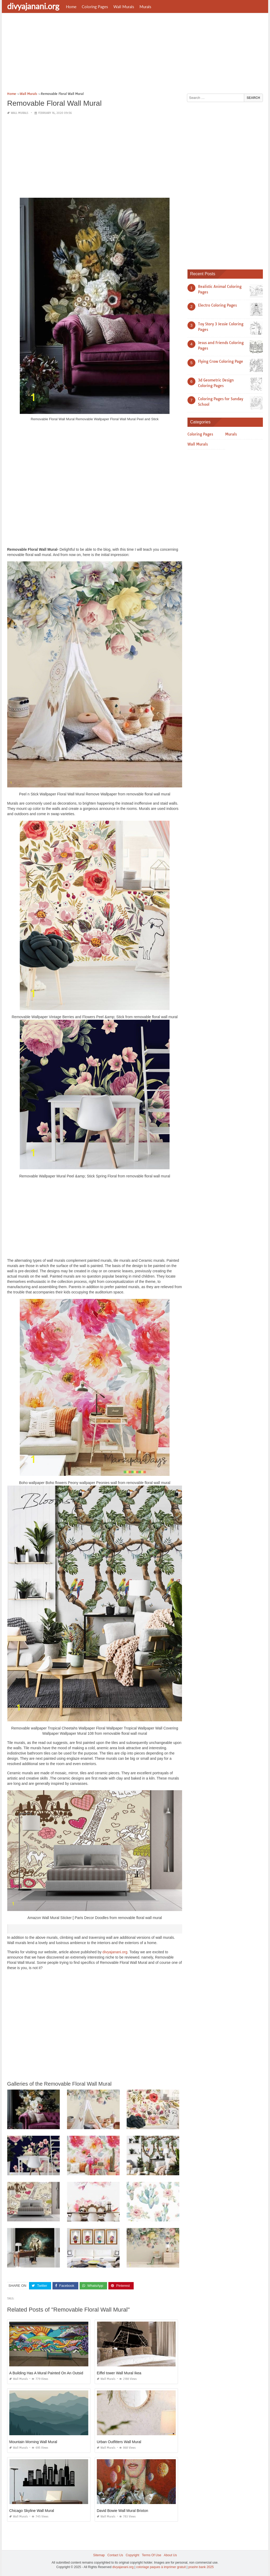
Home (71, 6)
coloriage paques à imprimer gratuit (161, 2567)
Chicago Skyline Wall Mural (31, 2511)
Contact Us (115, 2555)
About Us (170, 2555)
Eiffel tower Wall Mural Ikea (119, 2373)
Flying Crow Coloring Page (220, 361)
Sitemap (99, 2555)
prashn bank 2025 (201, 2567)
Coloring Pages (95, 6)
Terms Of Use (151, 2555)
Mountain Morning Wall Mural (33, 2442)
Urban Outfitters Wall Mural (119, 2442)
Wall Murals (123, 6)
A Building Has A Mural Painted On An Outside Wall (51, 2373)
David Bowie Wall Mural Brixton (122, 2511)
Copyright (132, 2555)
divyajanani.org (33, 6)
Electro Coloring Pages (217, 305)
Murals (145, 6)
